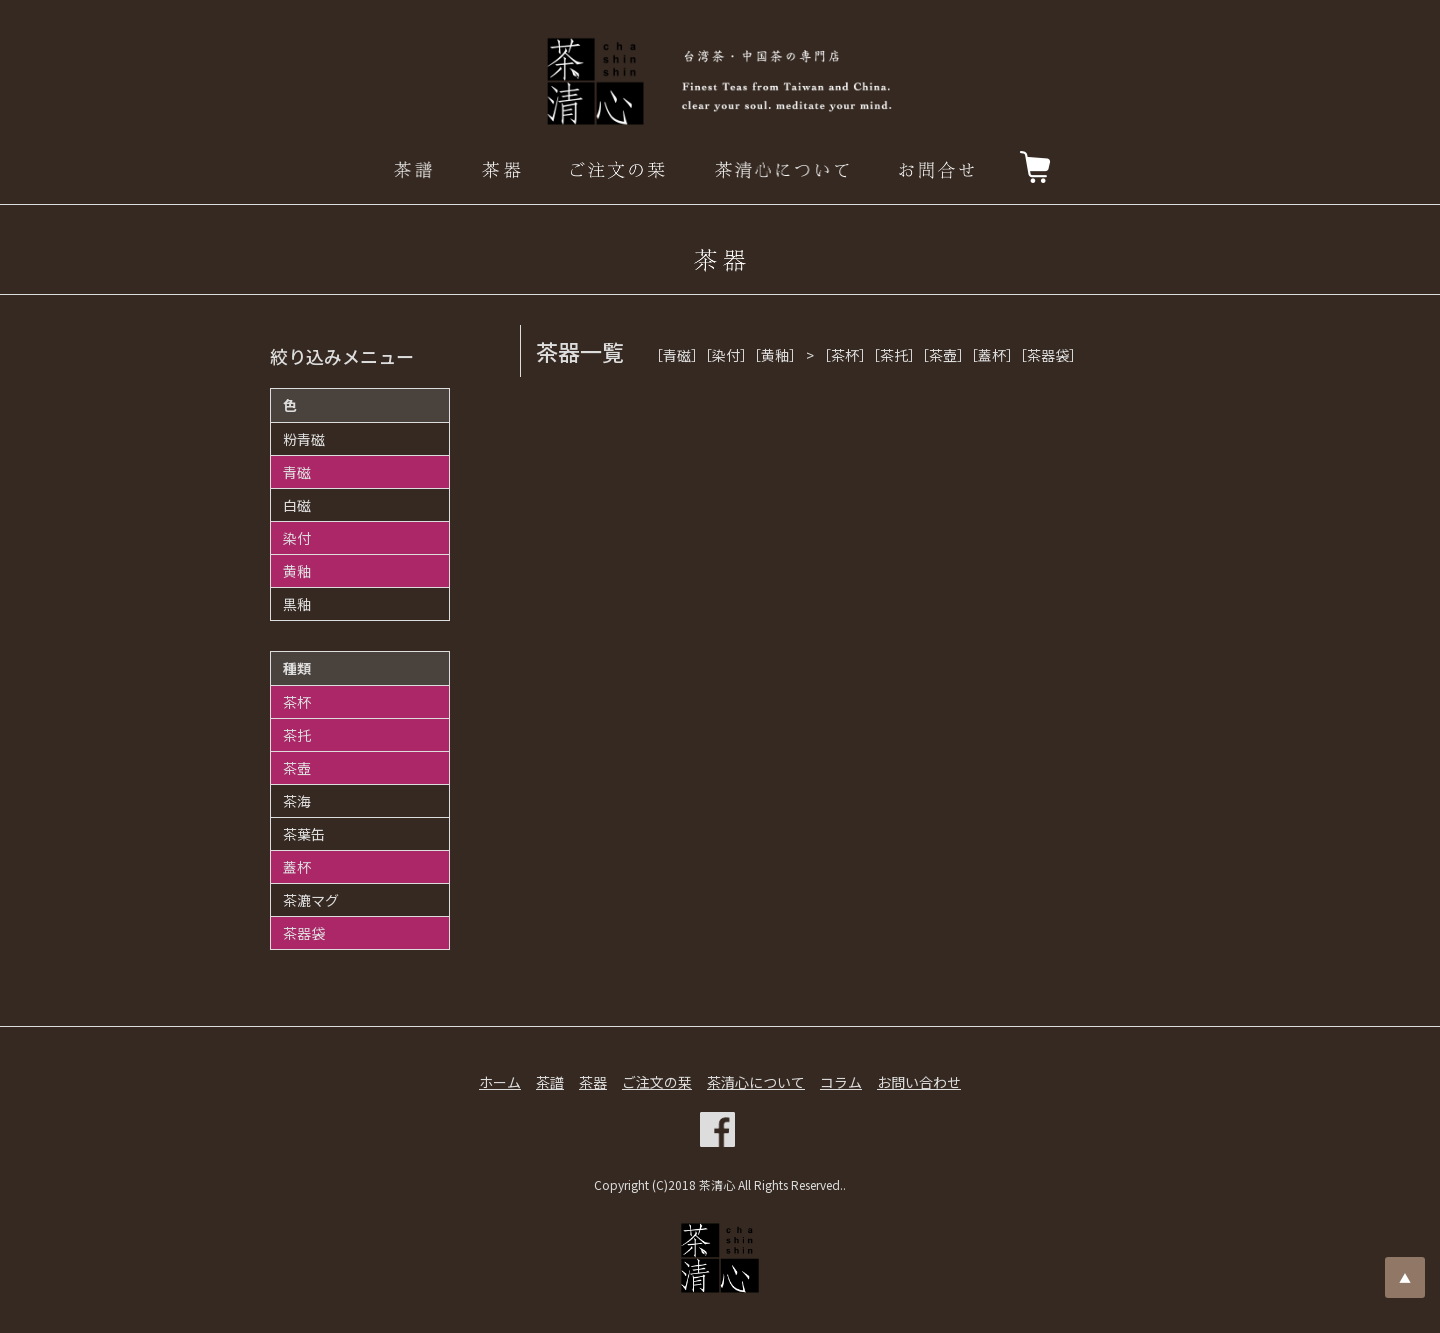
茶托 (297, 735)
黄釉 (297, 571)
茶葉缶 (304, 834)
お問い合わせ (919, 1082)
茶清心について (756, 1082)
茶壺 (297, 768)
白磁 (297, 505)
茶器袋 (304, 933)
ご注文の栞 (657, 1082)
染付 (297, 538)
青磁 (297, 472)
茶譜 (550, 1082)
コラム (841, 1082)
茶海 (297, 801)
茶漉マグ (311, 900)
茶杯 (297, 702)
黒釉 (297, 604)
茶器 (593, 1082)
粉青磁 (304, 439)
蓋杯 (297, 867)
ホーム (500, 1082)
